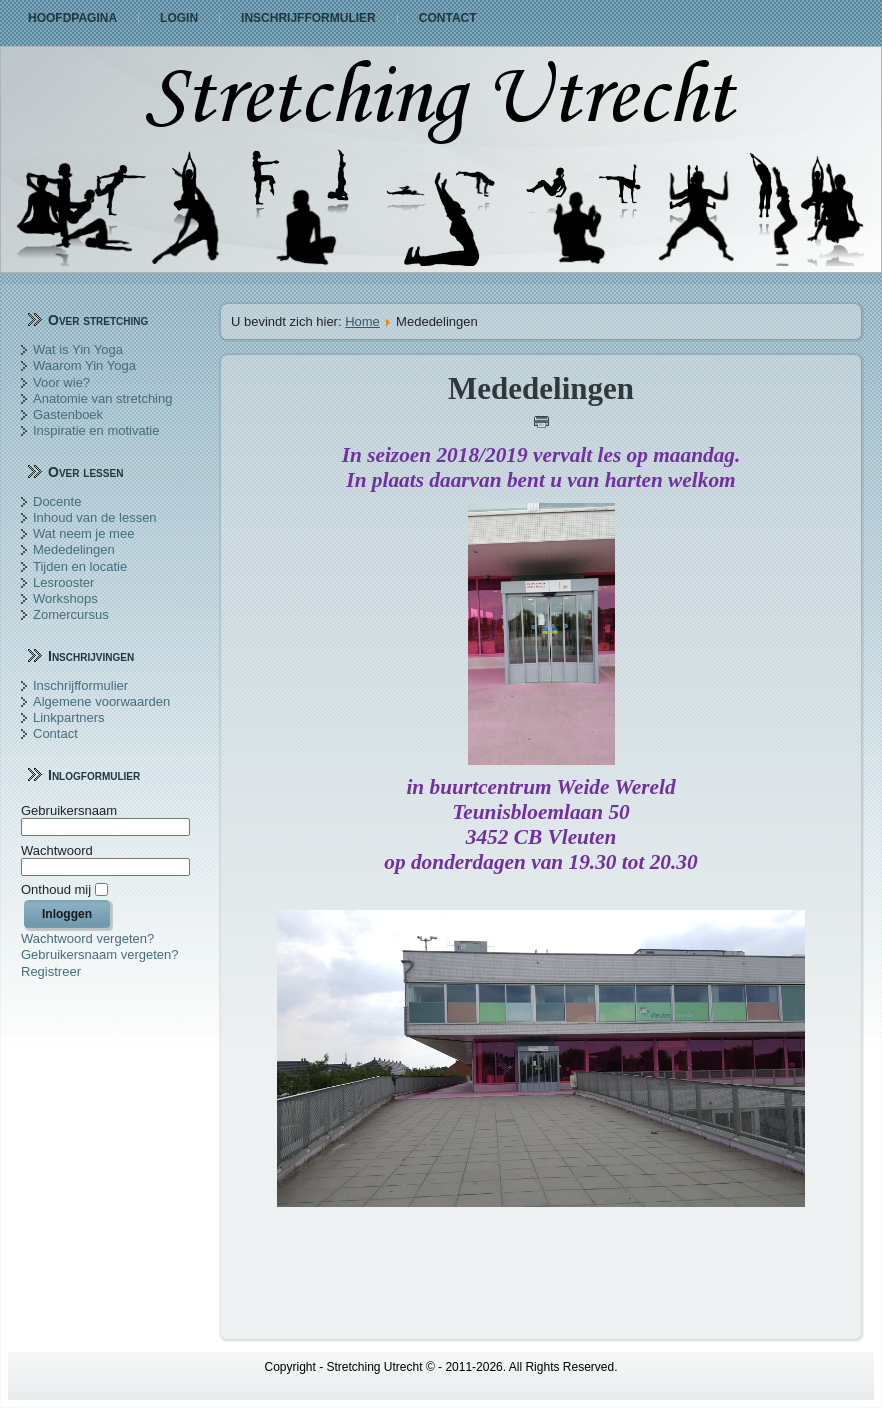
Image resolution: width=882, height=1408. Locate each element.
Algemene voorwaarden (101, 701)
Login (179, 18)
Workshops (65, 598)
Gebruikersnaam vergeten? (100, 954)
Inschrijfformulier (308, 18)
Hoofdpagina (72, 18)
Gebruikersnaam (69, 810)
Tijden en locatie (80, 566)
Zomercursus (71, 614)
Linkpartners (69, 717)
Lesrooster (63, 582)
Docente (57, 501)
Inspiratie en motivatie (96, 430)
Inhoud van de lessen (95, 517)
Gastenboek (68, 414)
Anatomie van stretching (102, 398)
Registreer (51, 971)
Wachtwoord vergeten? (87, 938)
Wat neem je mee (83, 533)
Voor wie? (61, 382)
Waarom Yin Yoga (84, 365)
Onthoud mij (56, 889)
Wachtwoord (57, 850)
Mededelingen (74, 549)
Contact (448, 18)
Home (362, 321)
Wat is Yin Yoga (78, 349)
